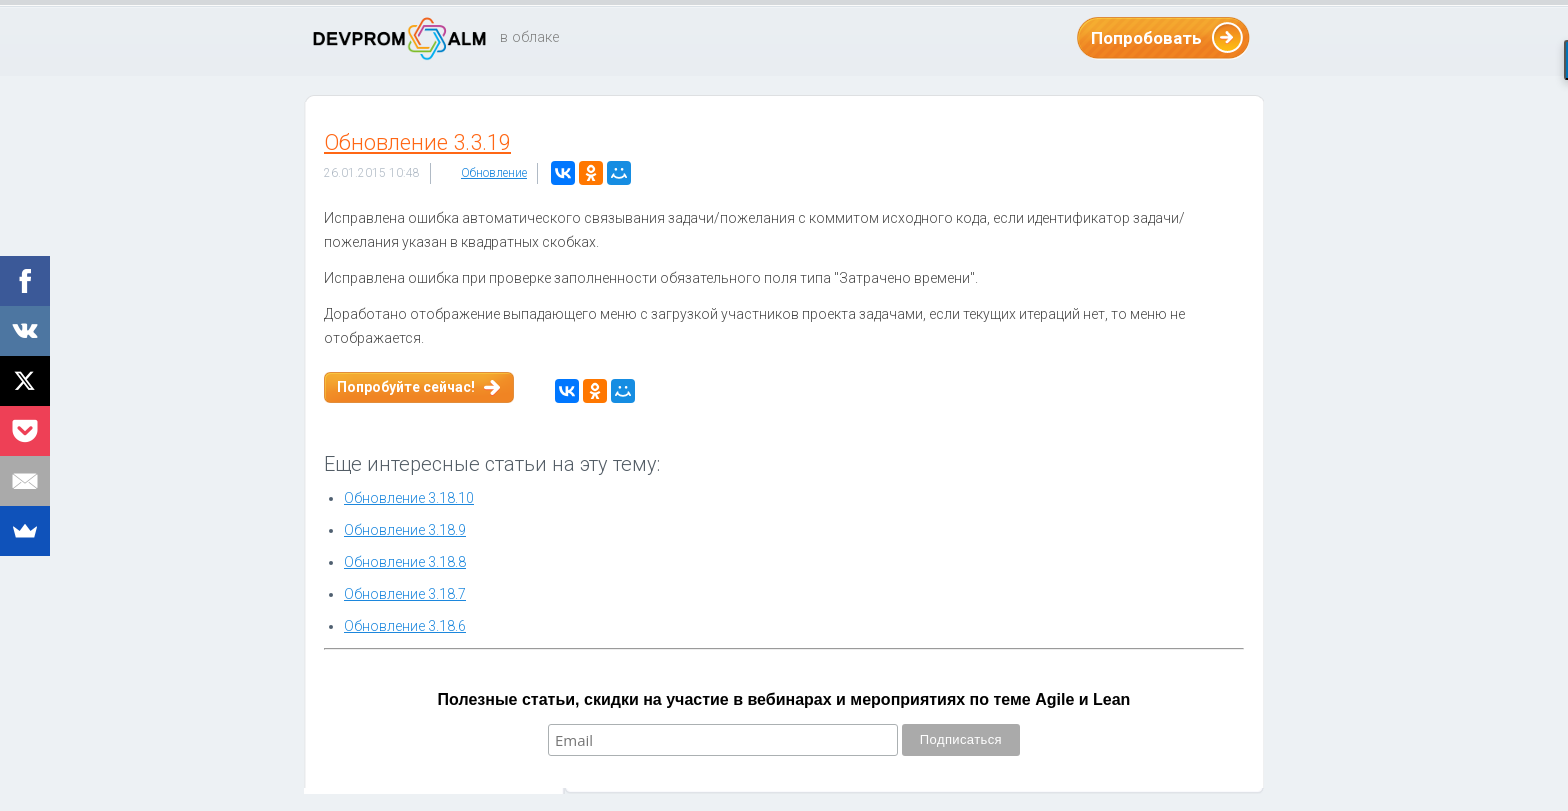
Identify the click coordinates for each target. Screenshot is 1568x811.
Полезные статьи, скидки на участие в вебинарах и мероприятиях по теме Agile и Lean (784, 699)
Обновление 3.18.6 (405, 626)
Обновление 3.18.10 (409, 498)
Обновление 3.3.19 (417, 142)
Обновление (494, 173)
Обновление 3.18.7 (405, 594)
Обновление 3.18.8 (405, 562)
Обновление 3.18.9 (405, 530)
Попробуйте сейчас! (406, 387)
